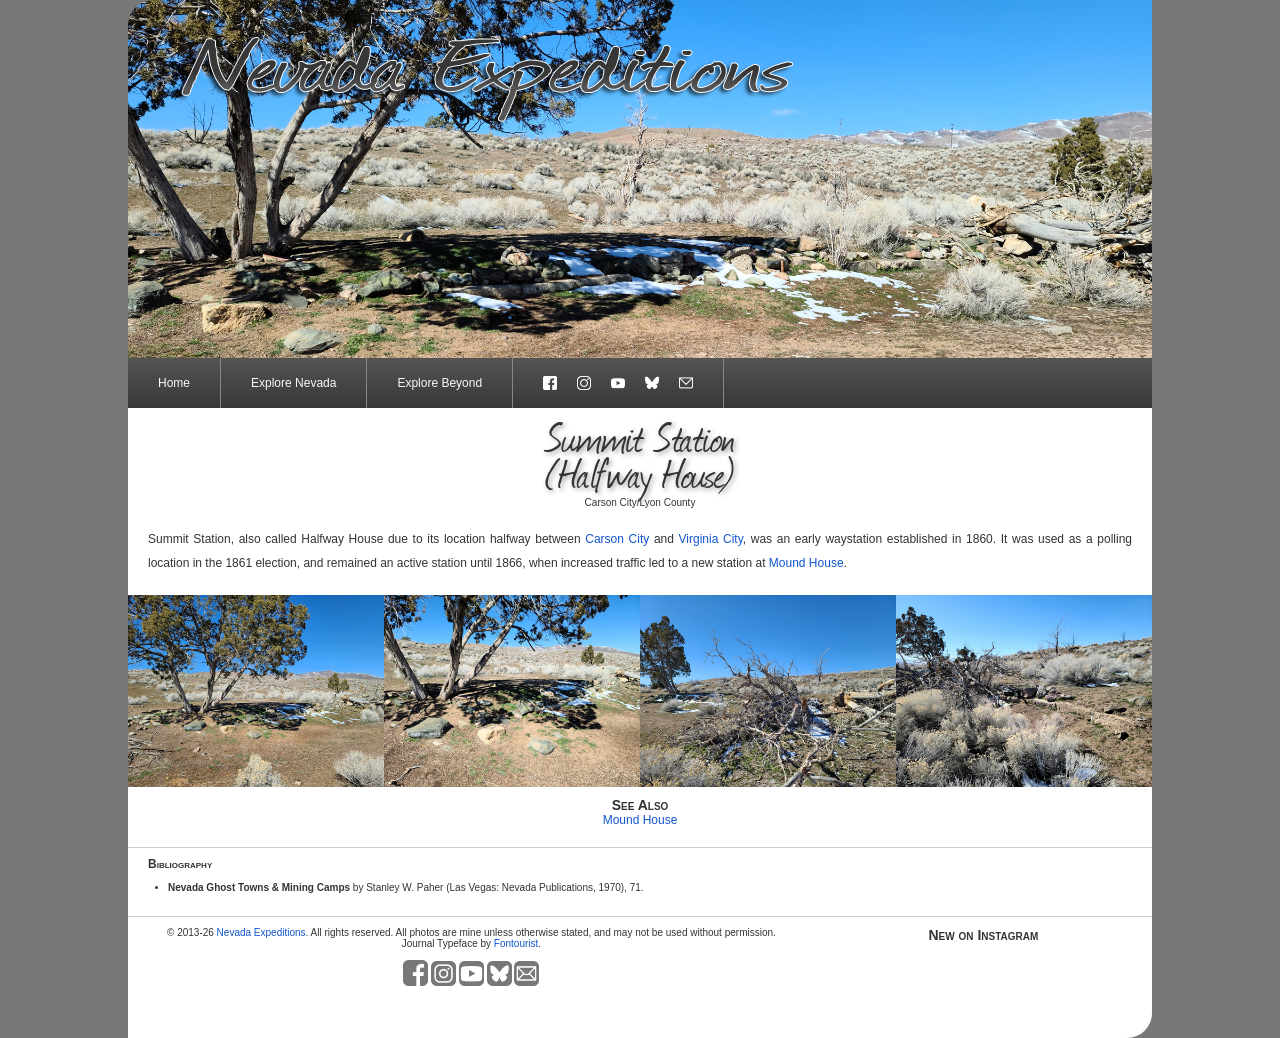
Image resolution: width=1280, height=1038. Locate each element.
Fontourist (516, 943)
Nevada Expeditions (261, 932)
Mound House (806, 563)
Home (174, 383)
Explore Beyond (439, 383)
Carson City (617, 539)
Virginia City (711, 539)
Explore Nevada (293, 383)
